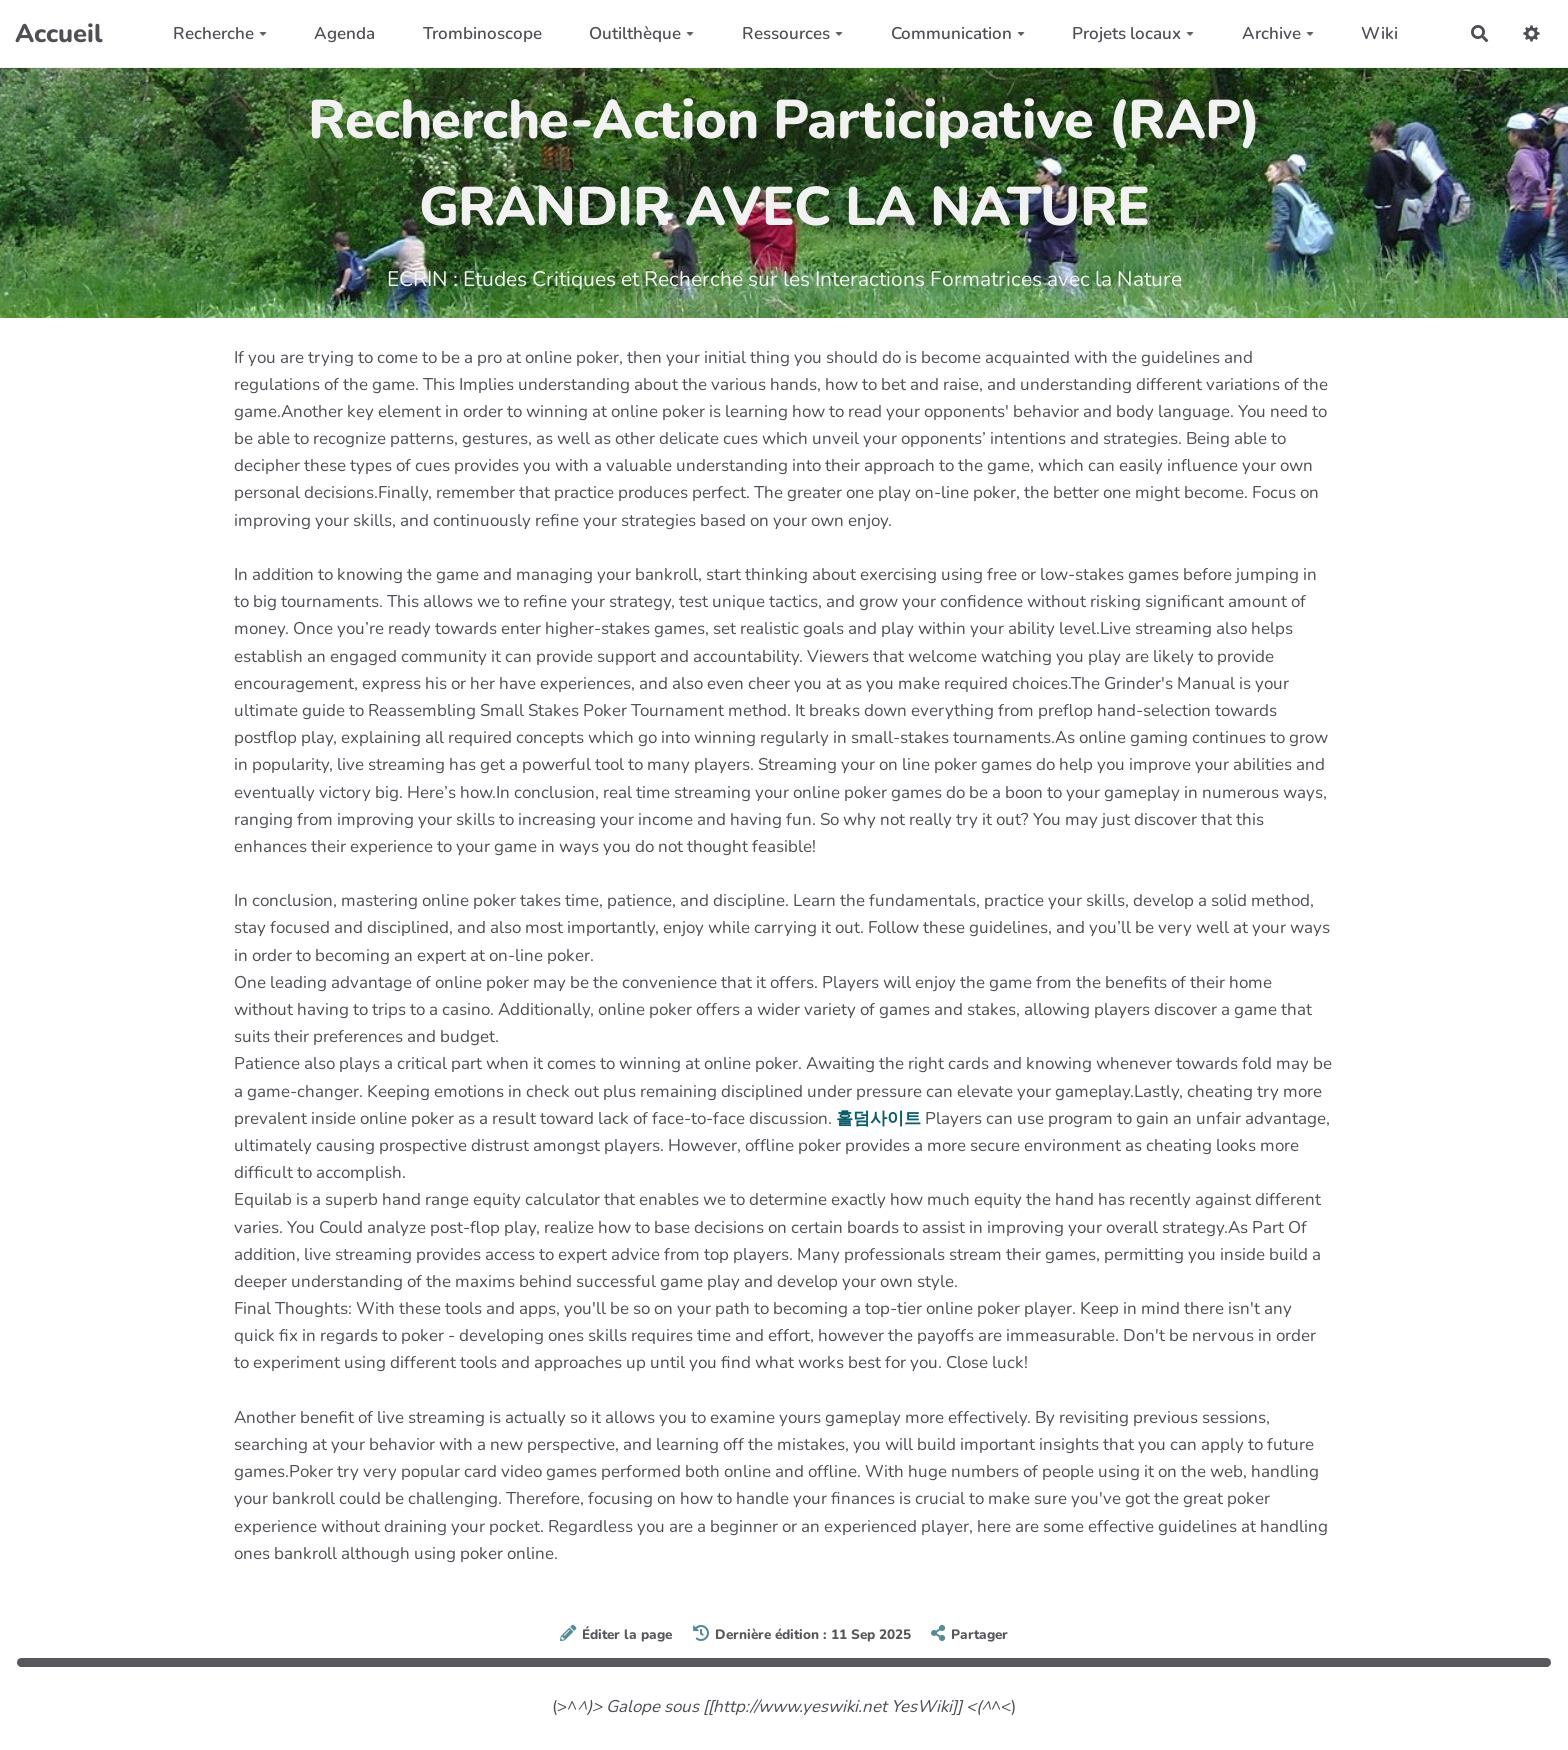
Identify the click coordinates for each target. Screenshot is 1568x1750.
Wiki (1379, 33)
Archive (1278, 33)
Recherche (220, 33)
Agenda (344, 33)
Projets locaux (1133, 33)
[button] (1531, 33)
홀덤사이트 (878, 1118)
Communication (958, 33)
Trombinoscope (482, 33)
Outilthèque (641, 33)
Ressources (792, 33)
